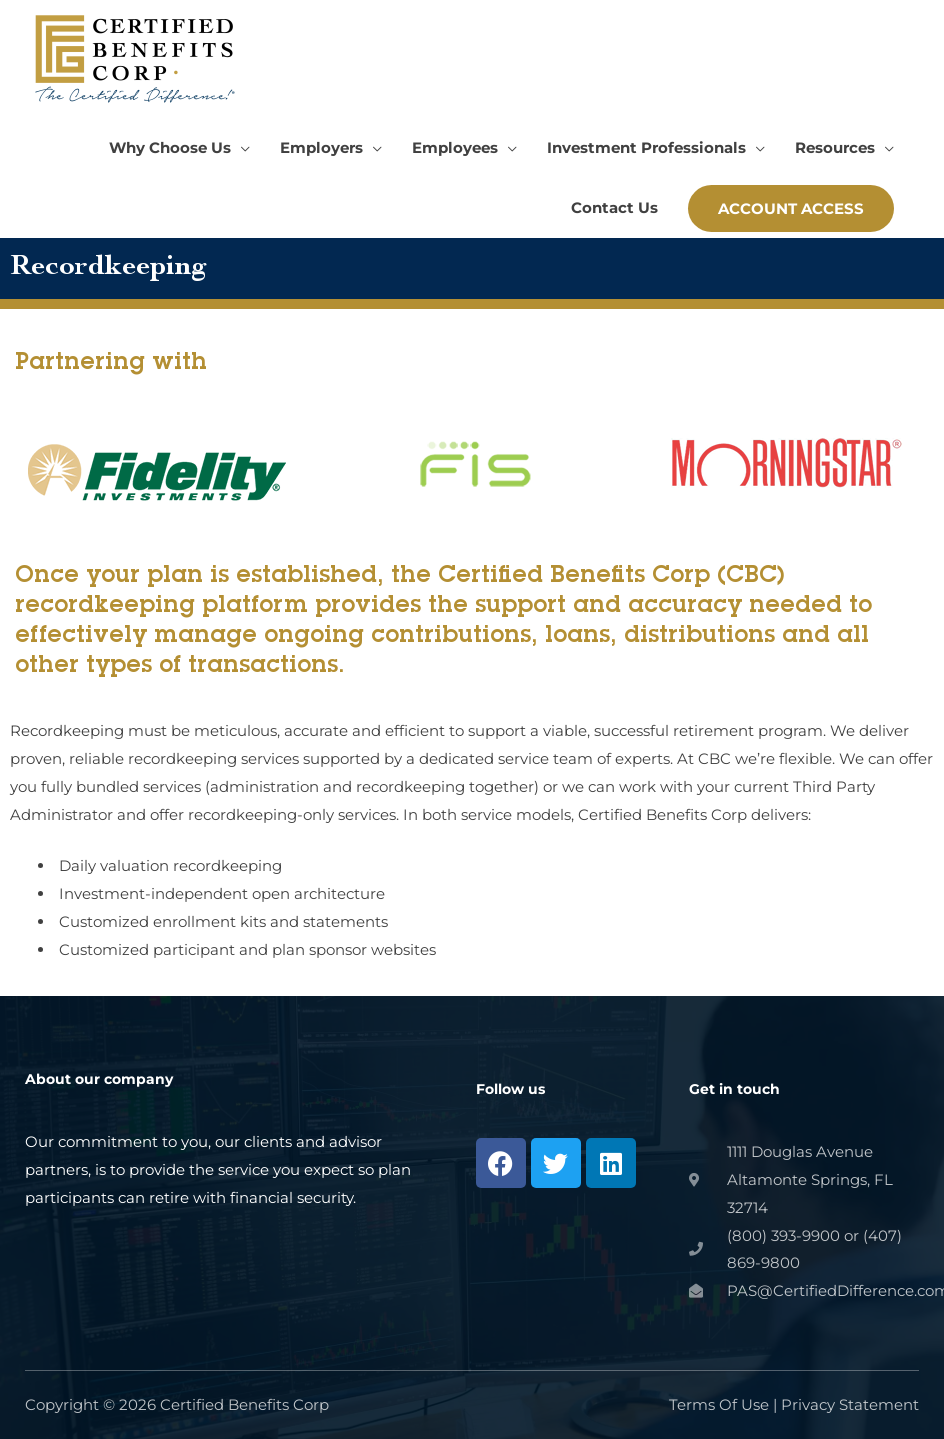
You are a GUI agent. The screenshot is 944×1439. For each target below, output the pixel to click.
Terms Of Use (719, 1404)
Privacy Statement (850, 1404)
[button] (179, 148)
